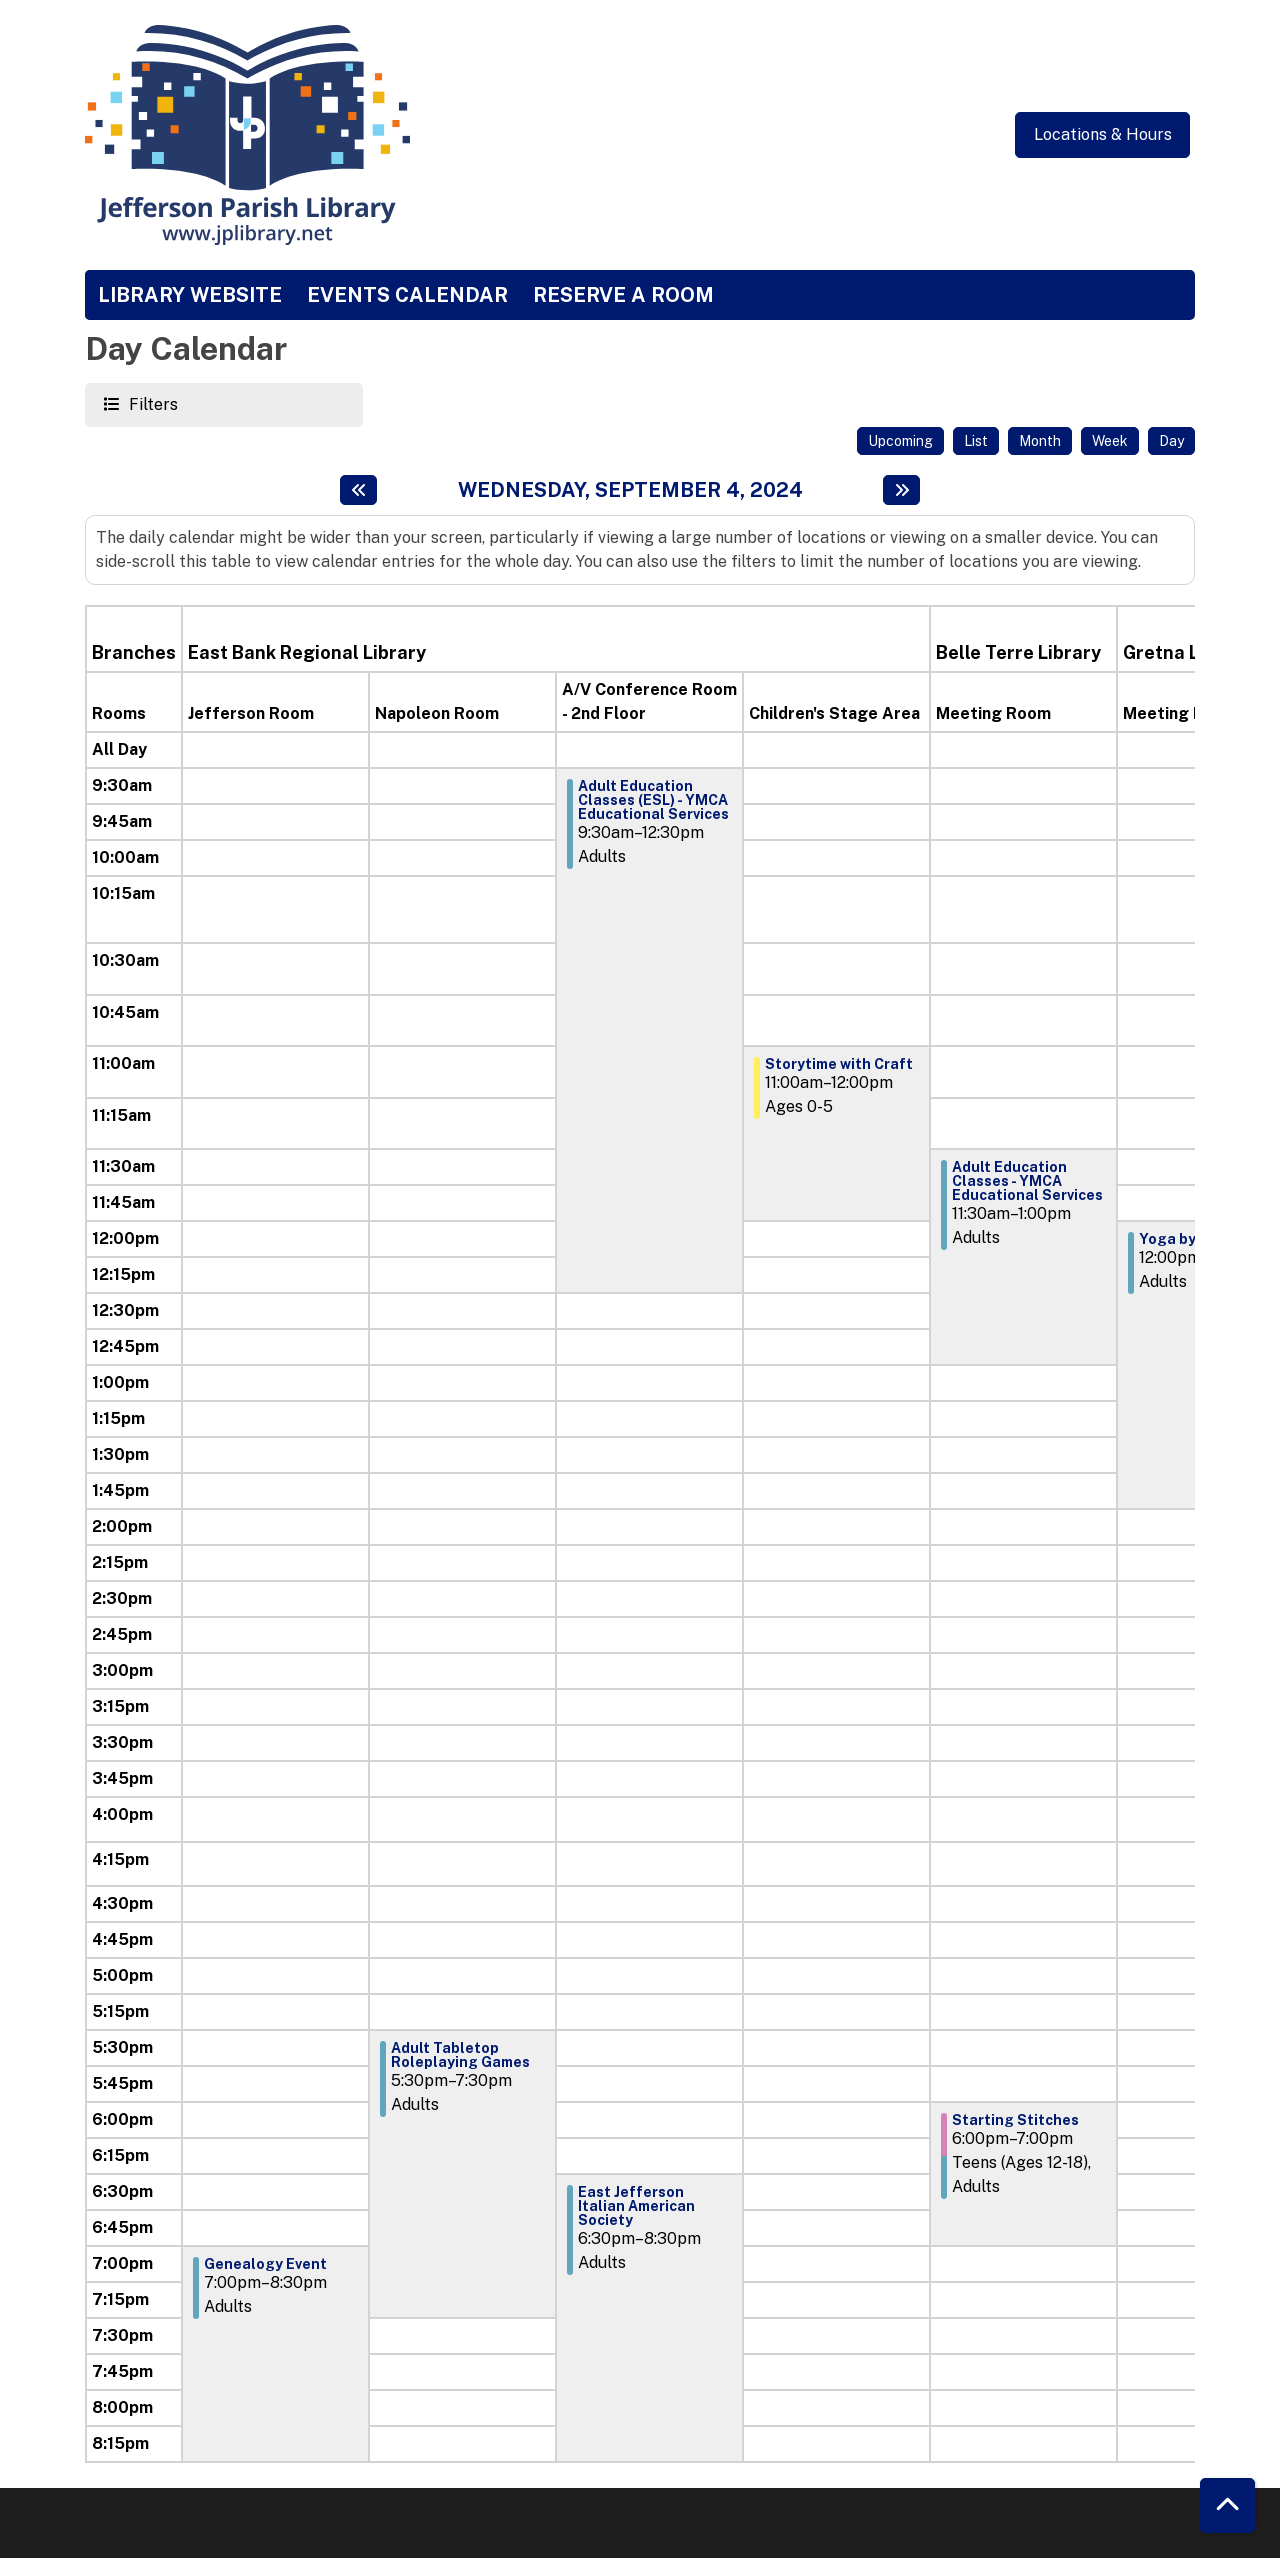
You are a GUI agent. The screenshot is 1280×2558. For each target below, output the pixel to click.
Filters (151, 403)
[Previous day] (358, 490)
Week (1110, 441)
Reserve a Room (623, 295)
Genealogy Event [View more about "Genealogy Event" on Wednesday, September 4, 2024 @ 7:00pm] (265, 2264)
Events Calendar (407, 295)
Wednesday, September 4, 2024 (630, 490)
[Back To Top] (1227, 2505)
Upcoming (900, 441)
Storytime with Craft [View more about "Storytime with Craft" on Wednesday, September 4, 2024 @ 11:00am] (839, 1064)
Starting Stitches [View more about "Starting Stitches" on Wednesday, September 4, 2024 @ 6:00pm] (1015, 2120)
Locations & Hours (1103, 134)
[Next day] (901, 490)
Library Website (190, 295)
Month (1040, 441)
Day (1171, 441)
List (976, 441)
